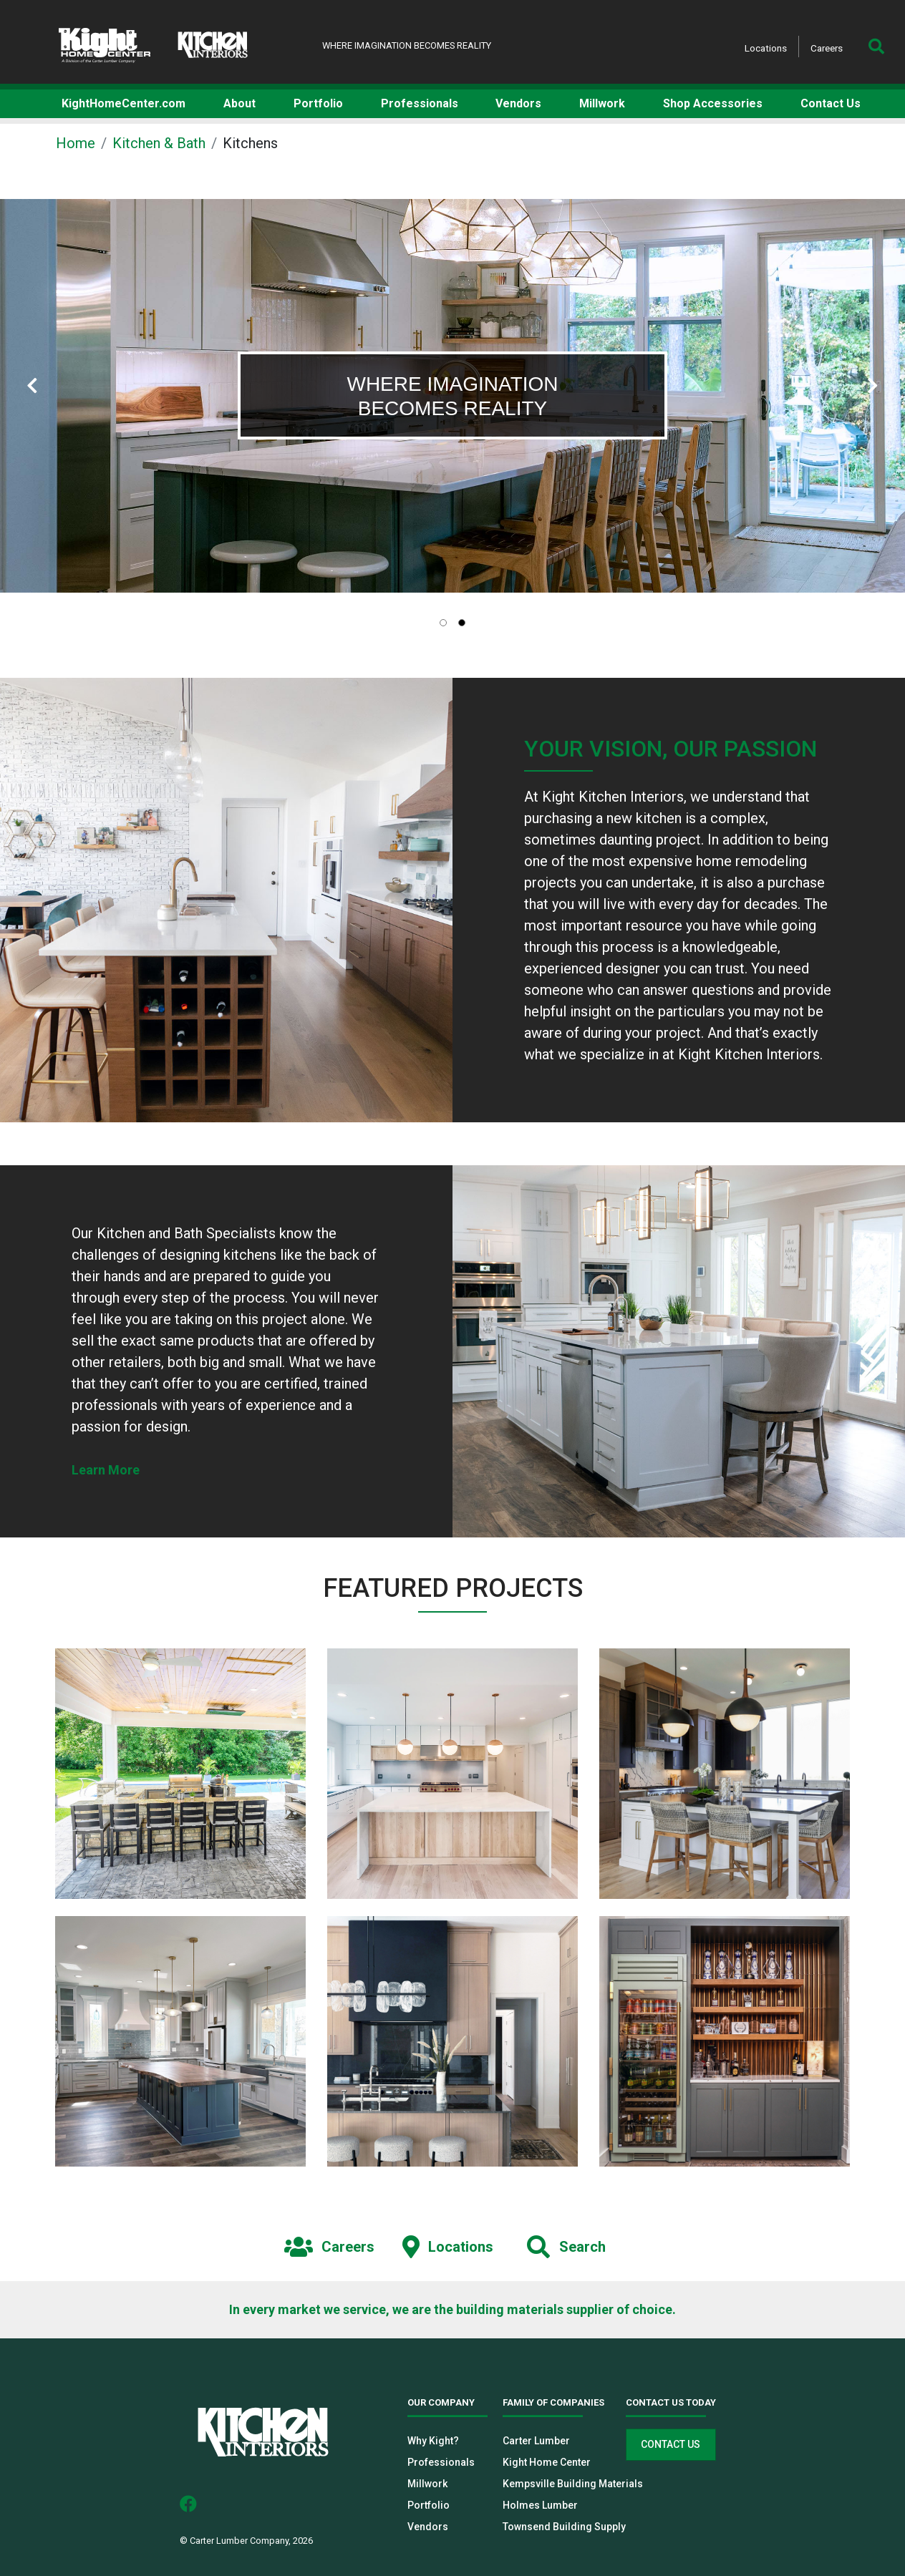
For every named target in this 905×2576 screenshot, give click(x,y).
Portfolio (428, 2505)
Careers (826, 48)
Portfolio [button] (318, 103)
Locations (766, 48)
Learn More (106, 1469)
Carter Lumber (536, 2440)
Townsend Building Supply (564, 2526)
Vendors (427, 2526)
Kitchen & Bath (158, 143)
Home (75, 143)
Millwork (427, 2483)
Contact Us (670, 2444)
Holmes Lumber (540, 2505)
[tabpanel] (452, 396)
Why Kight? (433, 2440)
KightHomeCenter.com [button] (123, 103)
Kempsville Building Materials (573, 2483)
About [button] (239, 103)
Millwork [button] (602, 103)
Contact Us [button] (830, 103)
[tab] (443, 622)
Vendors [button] (518, 103)
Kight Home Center (547, 2462)
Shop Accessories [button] (713, 103)
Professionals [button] (419, 103)
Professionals (441, 2462)
